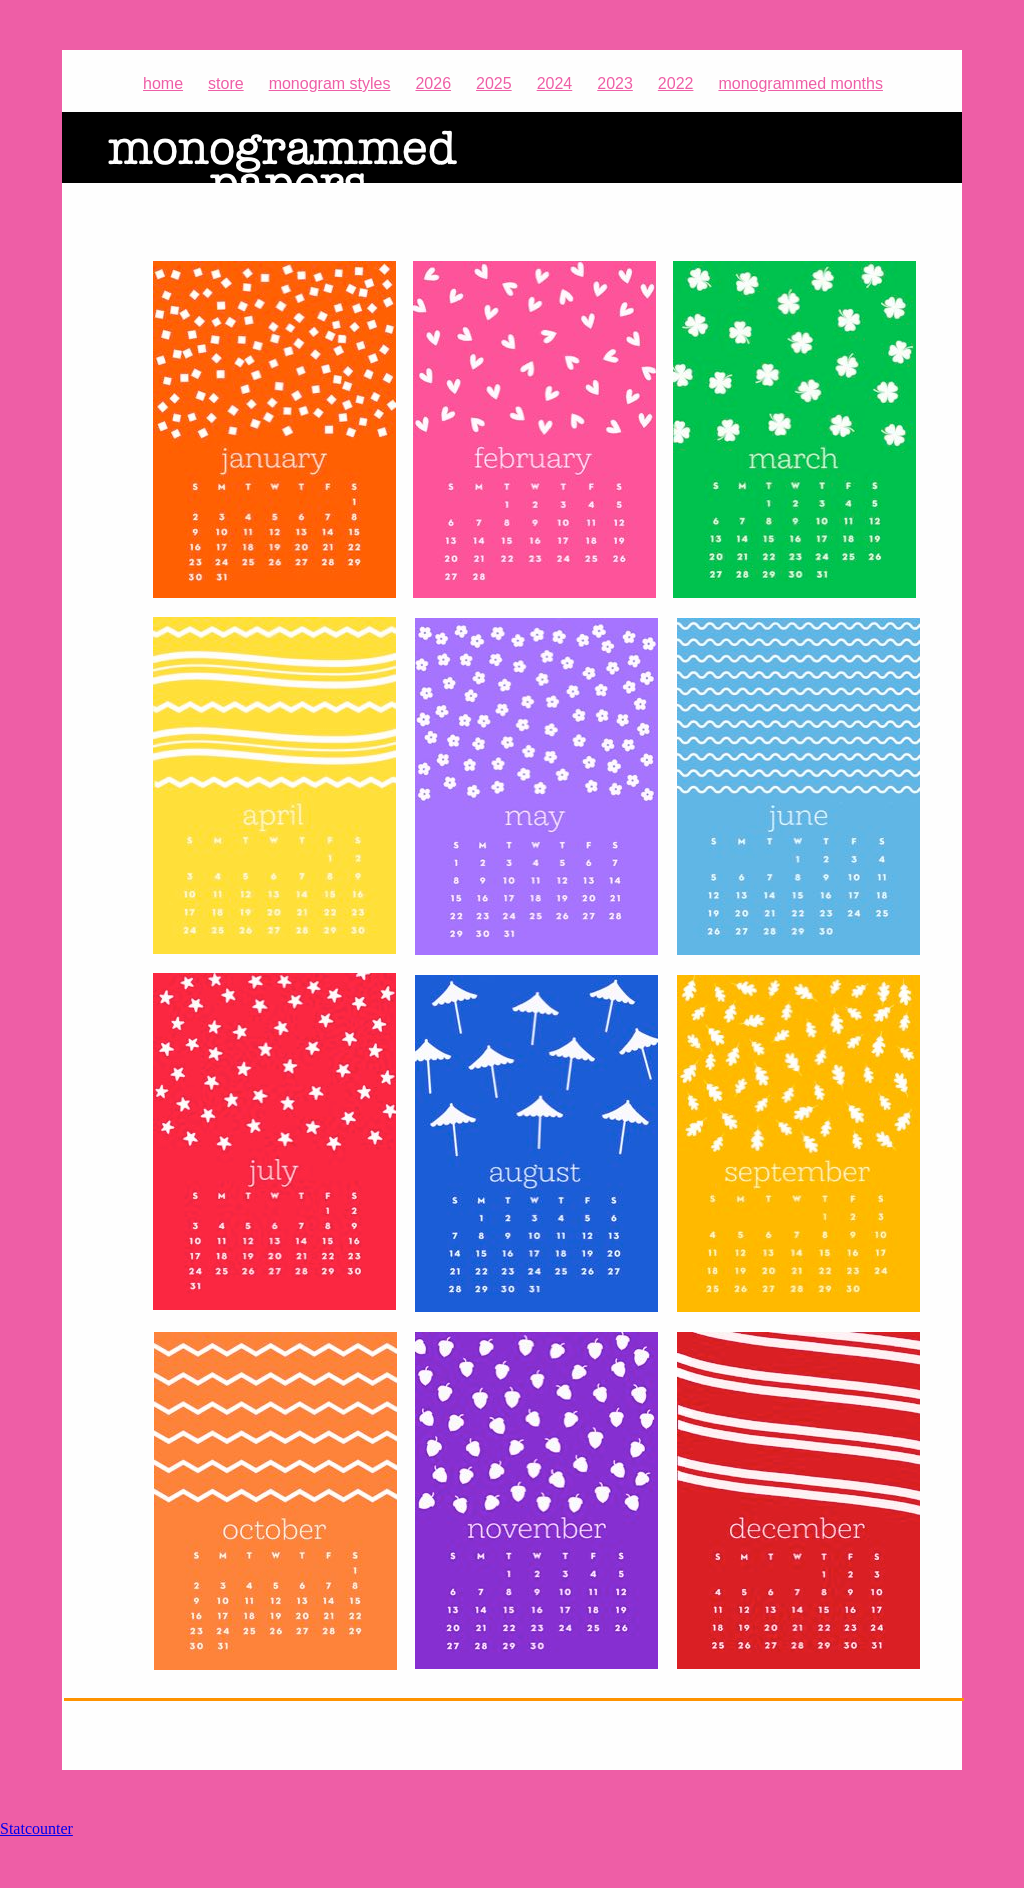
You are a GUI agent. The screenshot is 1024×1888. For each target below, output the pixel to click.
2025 (494, 83)
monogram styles (330, 83)
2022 (676, 83)
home (163, 83)
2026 (433, 83)
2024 (555, 83)
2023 (615, 83)
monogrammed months (800, 83)
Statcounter (36, 1828)
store (226, 83)
